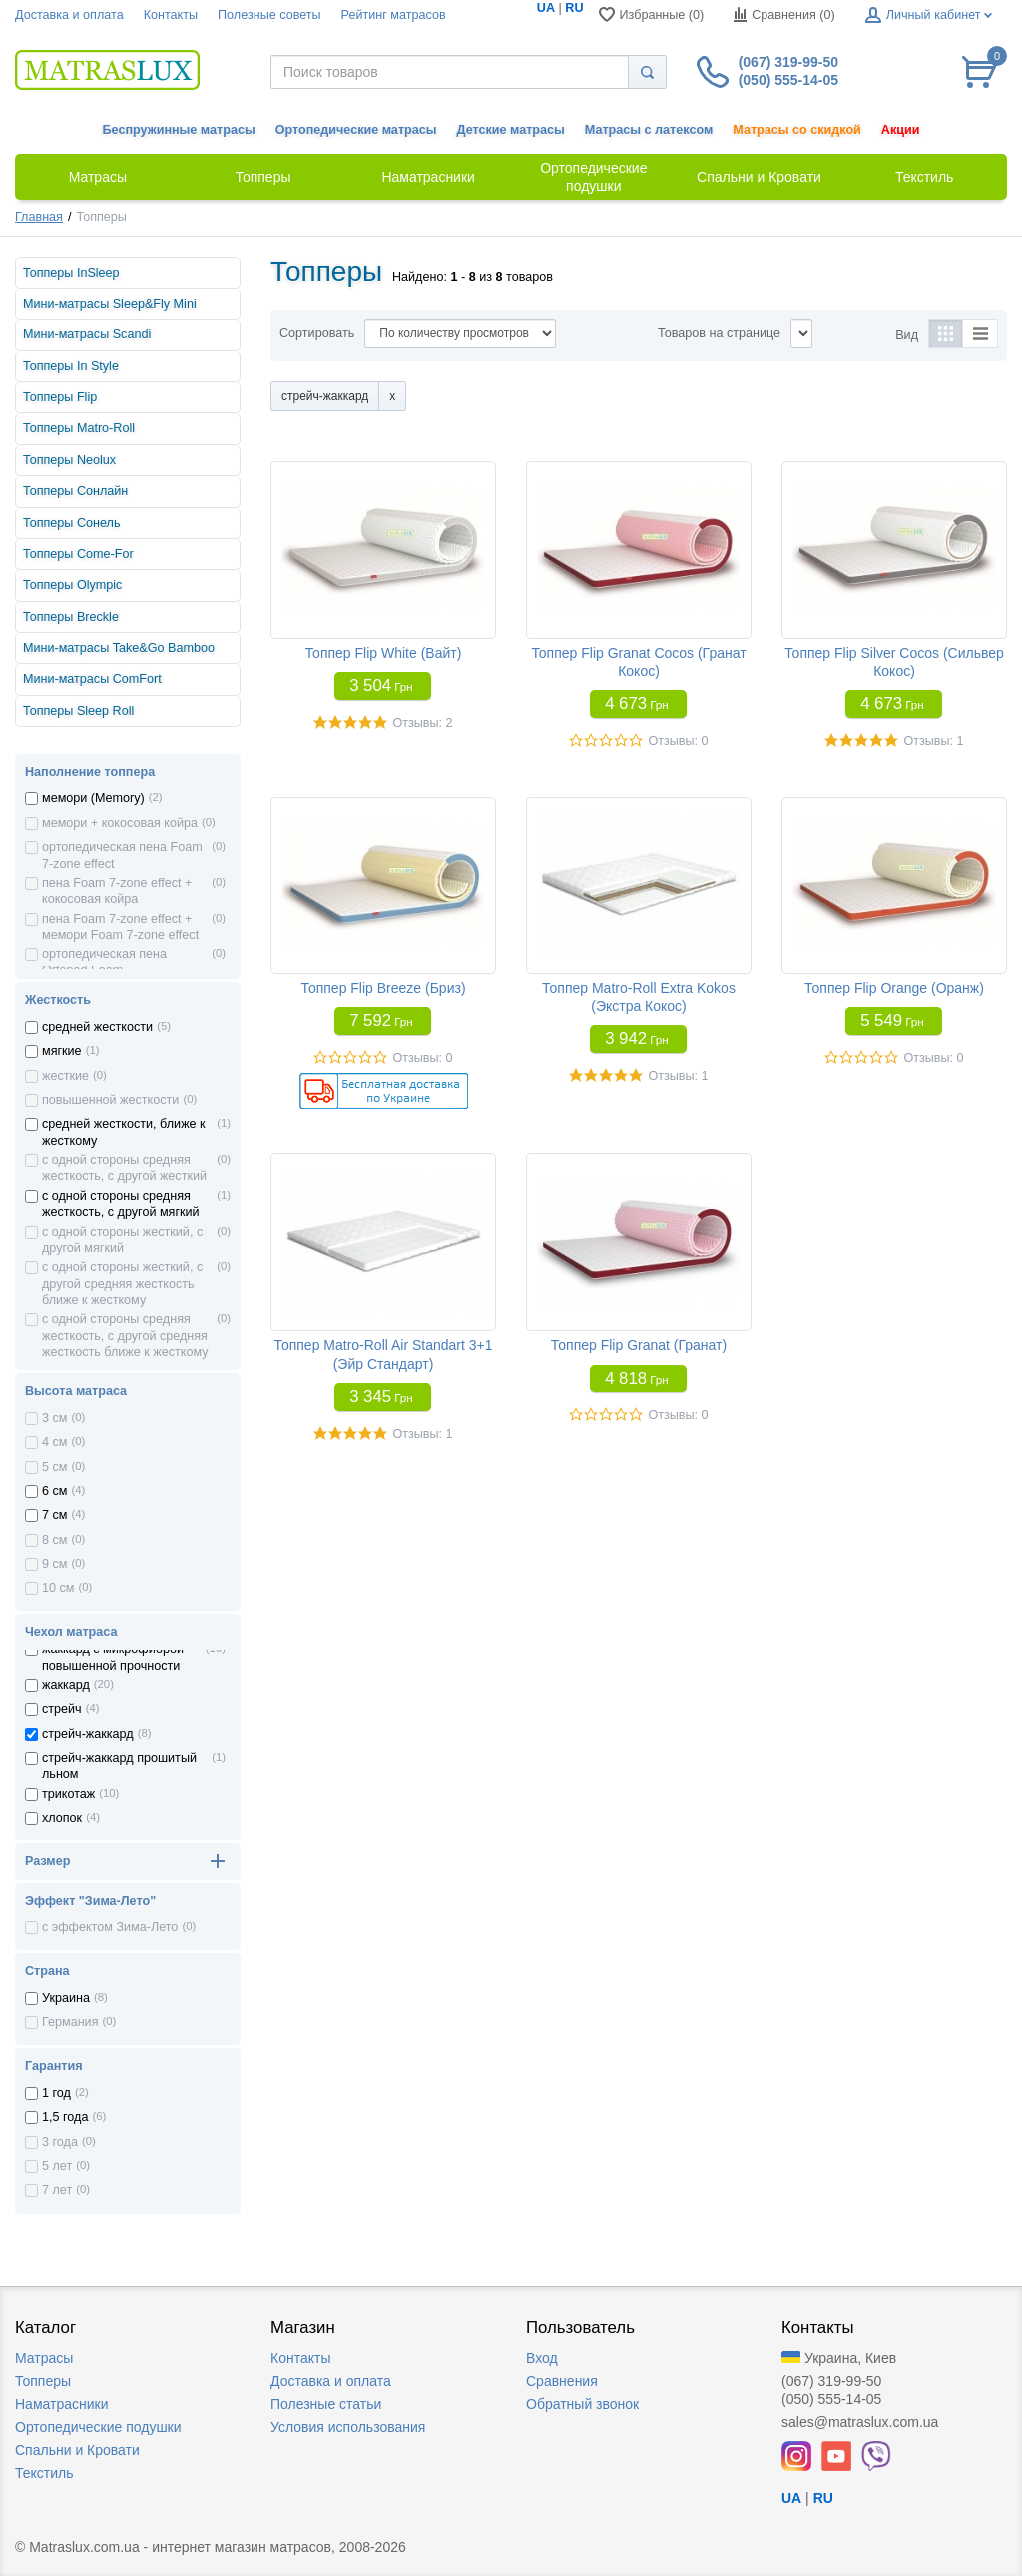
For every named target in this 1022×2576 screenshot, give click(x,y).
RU (574, 8)
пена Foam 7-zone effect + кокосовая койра (117, 891)
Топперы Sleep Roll (78, 711)
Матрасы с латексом (649, 130)
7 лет (57, 2190)
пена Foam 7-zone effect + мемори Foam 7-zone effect (120, 927)
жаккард (66, 1685)
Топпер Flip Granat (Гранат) (639, 1345)
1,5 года (65, 2117)
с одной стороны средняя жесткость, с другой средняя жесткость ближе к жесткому (125, 1335)
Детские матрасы (511, 130)
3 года (60, 2142)
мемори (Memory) (93, 798)
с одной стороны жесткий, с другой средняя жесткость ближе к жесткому (122, 1283)
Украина (66, 1998)
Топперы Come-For (78, 554)
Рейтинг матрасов (393, 15)
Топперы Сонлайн (75, 491)
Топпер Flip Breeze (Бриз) (382, 988)
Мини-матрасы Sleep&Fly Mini (110, 304)
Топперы (43, 2381)
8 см (54, 1540)
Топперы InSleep (71, 273)
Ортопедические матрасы (356, 130)
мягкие (62, 1051)
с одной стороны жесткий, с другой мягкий (122, 1240)
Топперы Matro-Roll (79, 428)
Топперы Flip (60, 397)
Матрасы (44, 2358)
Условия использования (347, 2427)
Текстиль (44, 2473)
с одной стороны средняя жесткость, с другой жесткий (124, 1168)
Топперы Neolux (69, 460)
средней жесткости (97, 1027)
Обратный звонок (582, 2404)
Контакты (171, 15)
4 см (54, 1442)
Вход (542, 2358)
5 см (54, 1467)
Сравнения (562, 2381)
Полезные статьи (325, 2404)
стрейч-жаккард (88, 1734)
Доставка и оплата (69, 15)
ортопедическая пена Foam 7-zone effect (122, 855)
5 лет (57, 2166)
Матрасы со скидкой (797, 130)
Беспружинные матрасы (179, 130)
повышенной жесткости (110, 1100)
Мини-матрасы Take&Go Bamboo (119, 648)
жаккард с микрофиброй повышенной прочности (113, 1657)
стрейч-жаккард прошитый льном (119, 1766)
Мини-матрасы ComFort (92, 679)
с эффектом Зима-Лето (110, 1927)
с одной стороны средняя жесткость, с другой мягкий (121, 1204)
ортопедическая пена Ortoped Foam (104, 961)
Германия (70, 2022)
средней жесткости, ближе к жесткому (124, 1132)
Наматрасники (61, 2404)
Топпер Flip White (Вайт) (383, 653)
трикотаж (68, 1794)
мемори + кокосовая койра (120, 823)
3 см (54, 1418)
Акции (900, 130)
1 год (56, 2093)
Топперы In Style (71, 366)
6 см (54, 1491)
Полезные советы (269, 15)
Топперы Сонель (71, 523)
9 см (54, 1564)
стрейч (62, 1709)
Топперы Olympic (72, 585)
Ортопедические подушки (98, 2427)
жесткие (65, 1076)
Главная (39, 217)
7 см (54, 1515)
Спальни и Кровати (77, 2450)
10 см (58, 1588)
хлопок (62, 1818)
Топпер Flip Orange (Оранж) (894, 988)
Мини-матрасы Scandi (87, 334)
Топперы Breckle (71, 617)
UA (546, 8)
